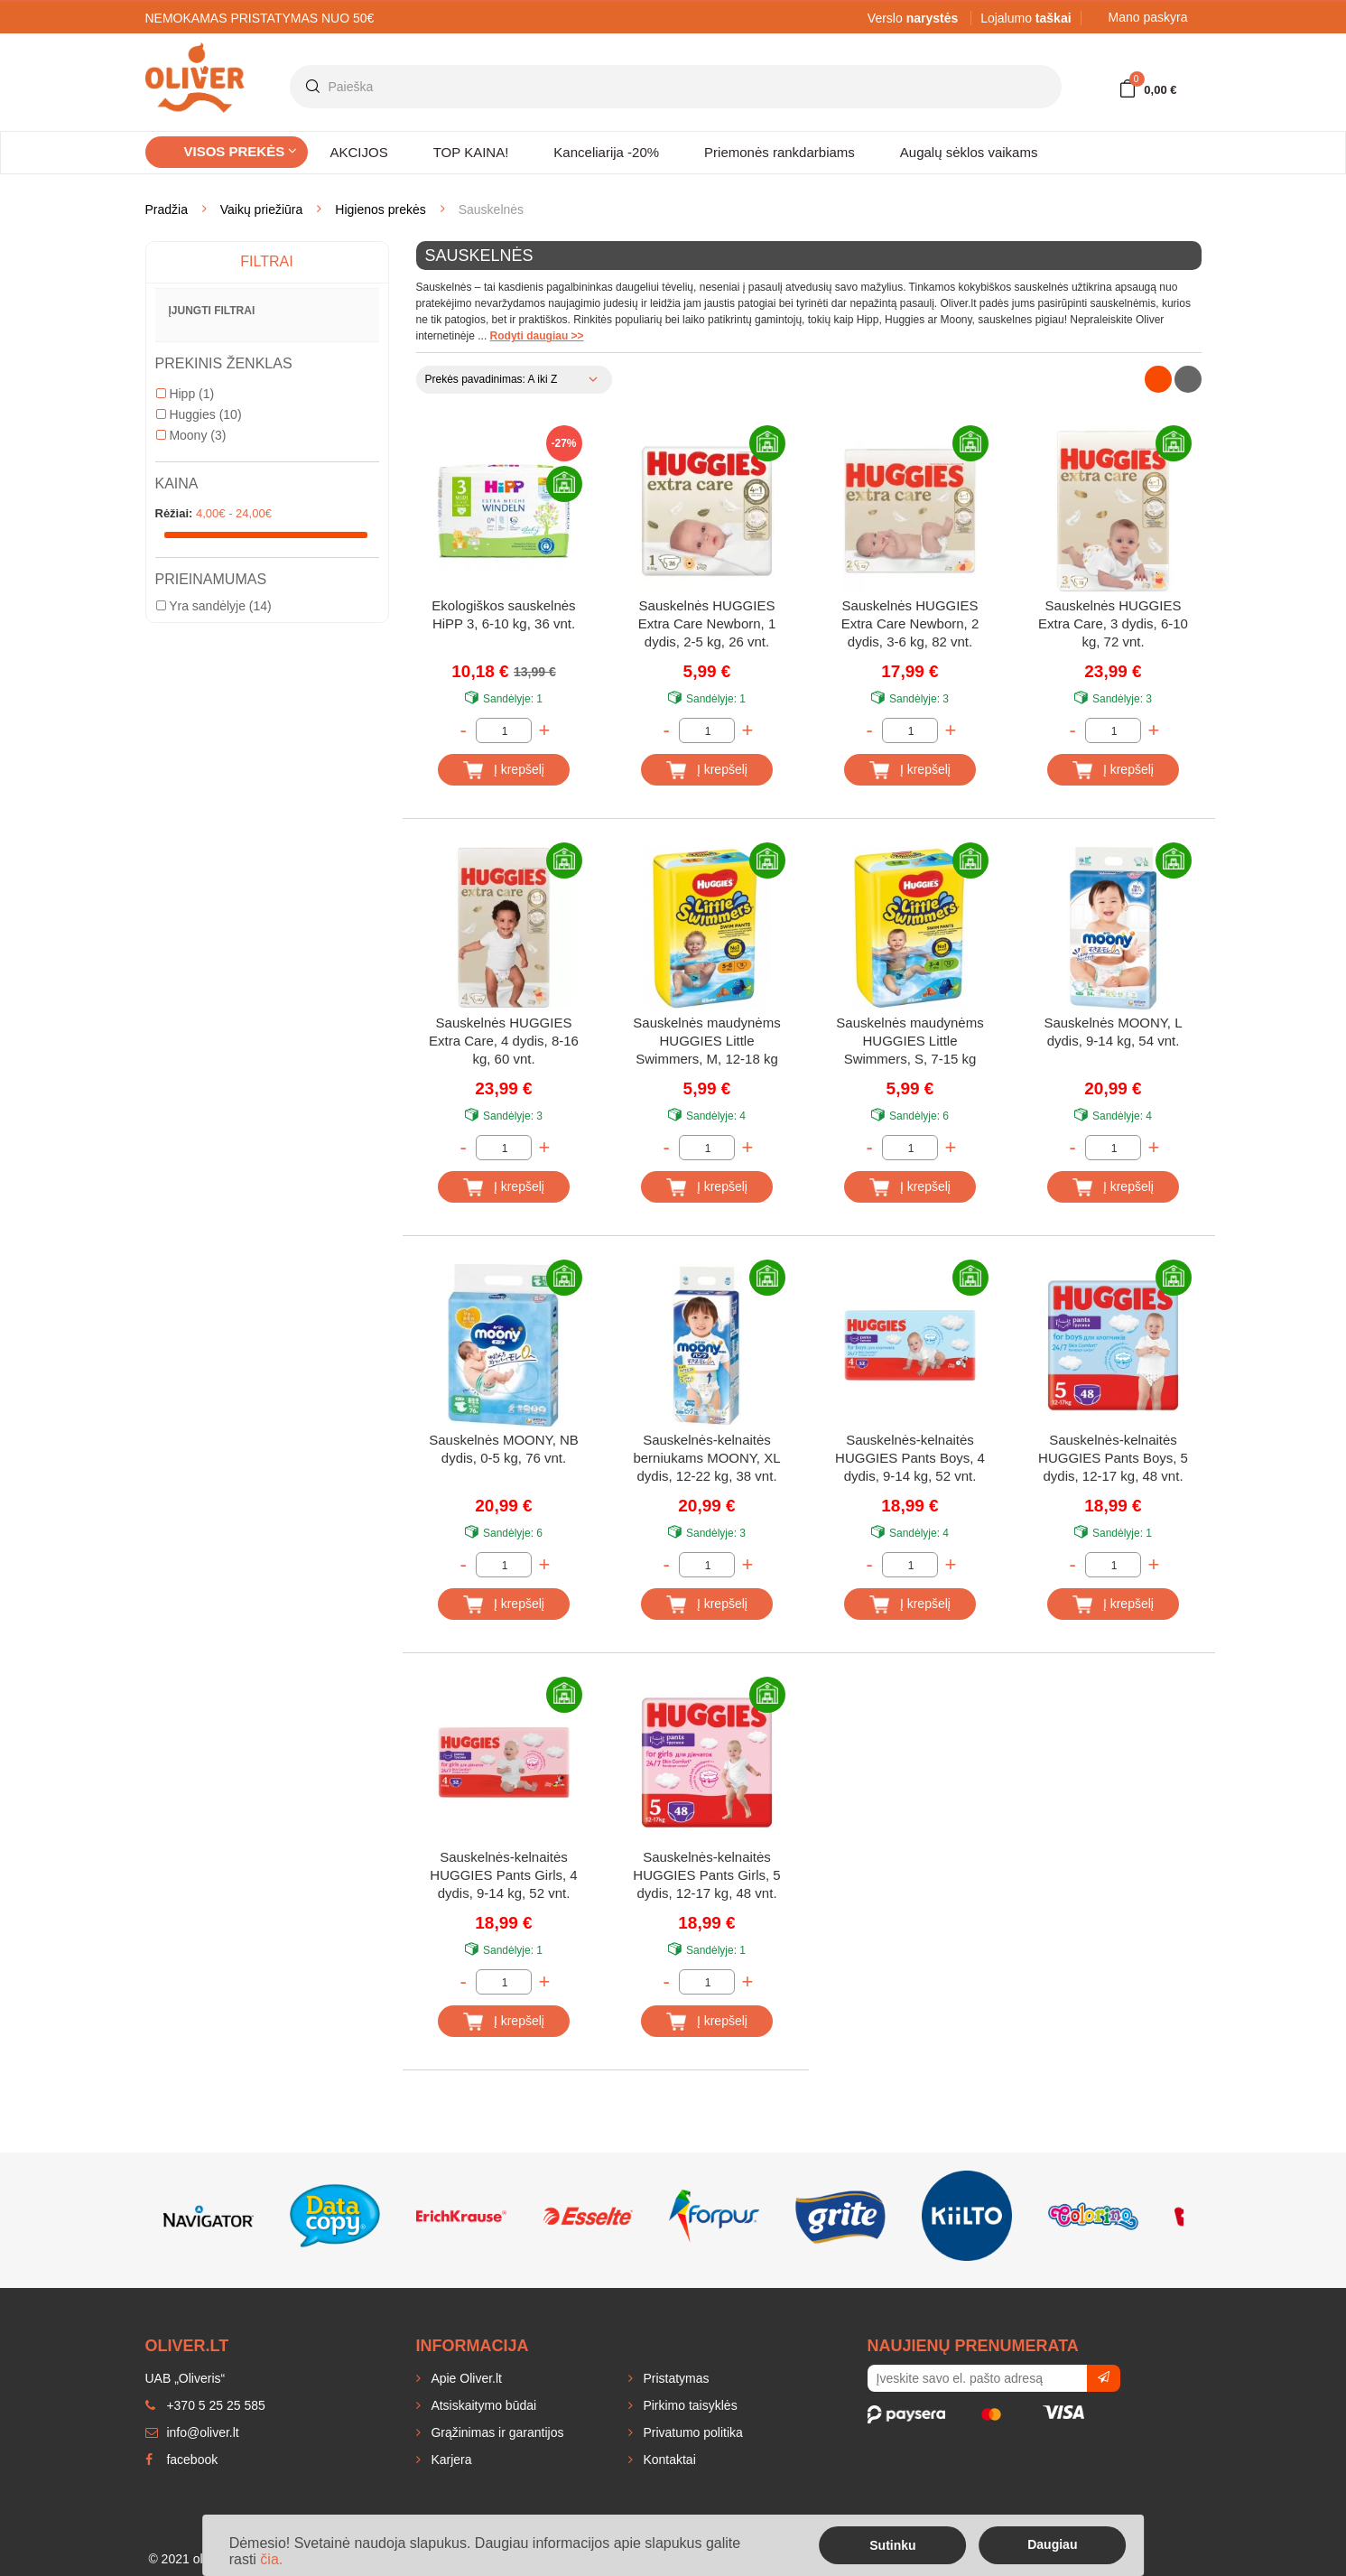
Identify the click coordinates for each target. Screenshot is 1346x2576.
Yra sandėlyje (214, 606)
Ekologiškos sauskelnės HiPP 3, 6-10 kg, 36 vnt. (503, 614)
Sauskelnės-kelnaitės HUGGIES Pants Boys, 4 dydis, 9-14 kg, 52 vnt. (910, 1457)
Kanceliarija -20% (606, 152)
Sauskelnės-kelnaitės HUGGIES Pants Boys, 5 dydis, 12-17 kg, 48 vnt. (1113, 1457)
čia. (271, 2559)
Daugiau (1052, 2544)
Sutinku (892, 2545)
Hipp (185, 393)
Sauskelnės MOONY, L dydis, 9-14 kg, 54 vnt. (1113, 1031)
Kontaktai (668, 2459)
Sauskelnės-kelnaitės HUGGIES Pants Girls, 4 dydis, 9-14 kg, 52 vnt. (503, 1875)
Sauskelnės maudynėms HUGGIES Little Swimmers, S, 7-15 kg (909, 1040)
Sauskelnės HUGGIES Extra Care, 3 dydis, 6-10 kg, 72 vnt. (1113, 623)
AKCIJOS (359, 152)
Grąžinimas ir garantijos (496, 2432)
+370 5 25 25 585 (205, 2405)
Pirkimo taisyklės (689, 2405)
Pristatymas (675, 2378)
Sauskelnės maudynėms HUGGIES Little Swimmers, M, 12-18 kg (706, 1040)
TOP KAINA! (471, 152)
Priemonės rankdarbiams (779, 152)
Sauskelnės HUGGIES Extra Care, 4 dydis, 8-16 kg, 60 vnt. (504, 1040)
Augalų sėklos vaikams (969, 152)
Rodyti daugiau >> (537, 336)
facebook (181, 2459)
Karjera (450, 2459)
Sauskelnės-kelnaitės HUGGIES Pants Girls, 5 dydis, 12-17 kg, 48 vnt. (706, 1875)
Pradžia (166, 209)
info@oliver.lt (192, 2432)
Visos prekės (241, 151)
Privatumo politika (691, 2432)
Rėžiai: (174, 513)
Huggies (199, 414)
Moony (191, 435)
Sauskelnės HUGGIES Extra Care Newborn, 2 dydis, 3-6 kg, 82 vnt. (910, 623)
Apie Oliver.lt (465, 2378)
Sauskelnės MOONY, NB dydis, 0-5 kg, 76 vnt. (504, 1448)
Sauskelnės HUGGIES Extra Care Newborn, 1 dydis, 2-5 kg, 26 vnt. (707, 623)
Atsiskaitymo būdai (482, 2405)
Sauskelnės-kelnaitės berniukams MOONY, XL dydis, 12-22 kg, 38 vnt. (706, 1457)
